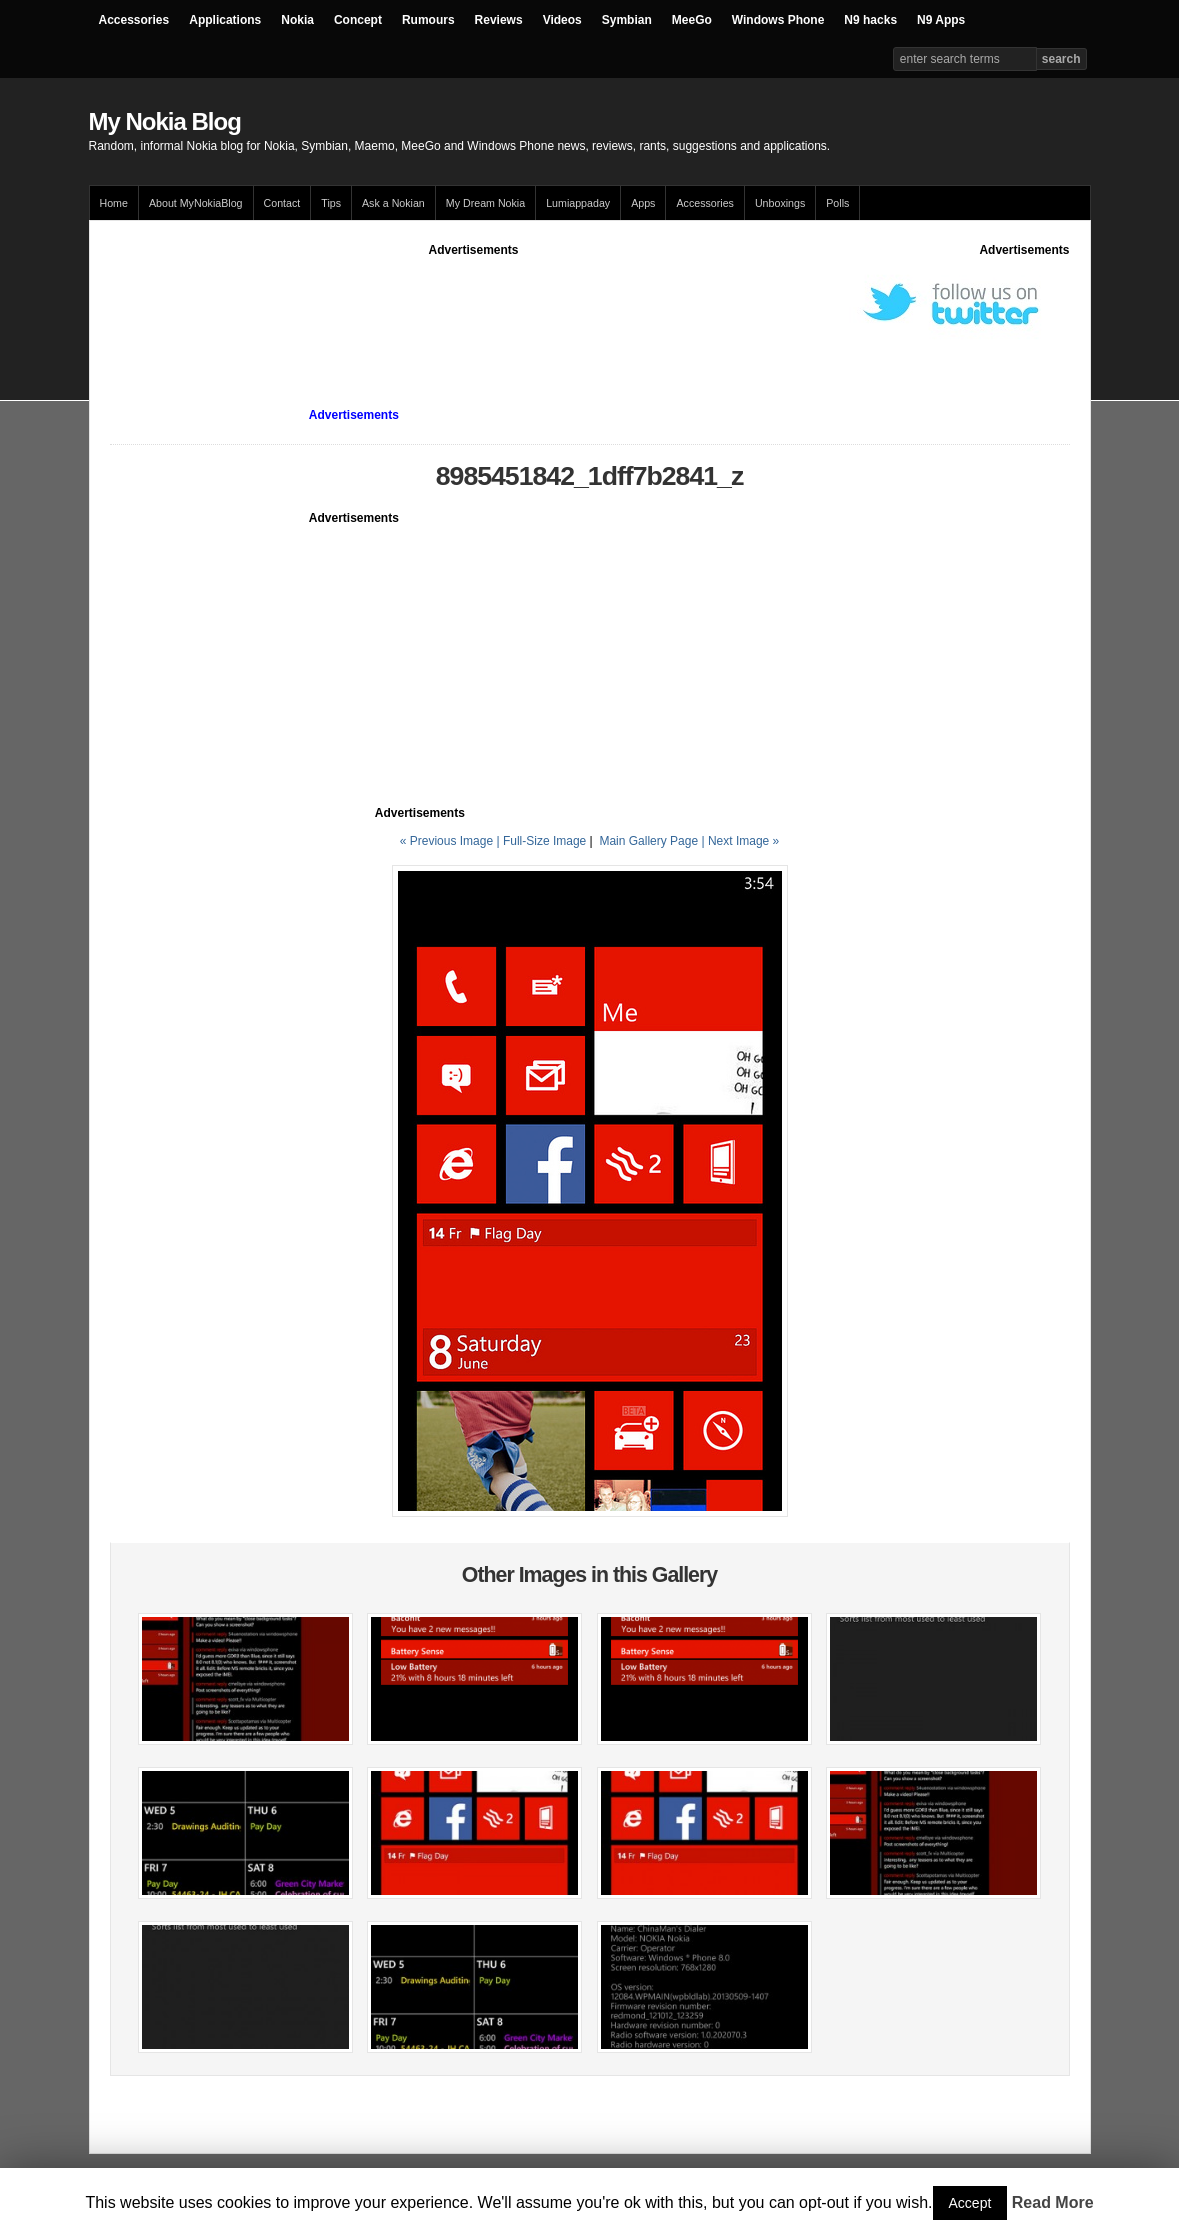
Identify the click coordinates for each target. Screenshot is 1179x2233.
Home (114, 203)
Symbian (627, 20)
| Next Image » (740, 841)
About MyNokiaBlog (196, 203)
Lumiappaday (578, 203)
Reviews (499, 20)
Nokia (297, 20)
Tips (331, 203)
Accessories (134, 20)
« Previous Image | (451, 841)
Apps (643, 203)
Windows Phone (778, 20)
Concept (358, 20)
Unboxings (780, 203)
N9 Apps (941, 20)
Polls (837, 203)
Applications (225, 20)
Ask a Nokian (393, 203)
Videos (562, 20)
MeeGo (692, 20)
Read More (1053, 2202)
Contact (282, 203)
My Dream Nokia (485, 203)
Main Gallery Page (648, 841)
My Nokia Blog (165, 121)
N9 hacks (870, 20)
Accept (970, 2203)
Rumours (428, 20)
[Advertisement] (474, 304)
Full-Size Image (544, 841)
